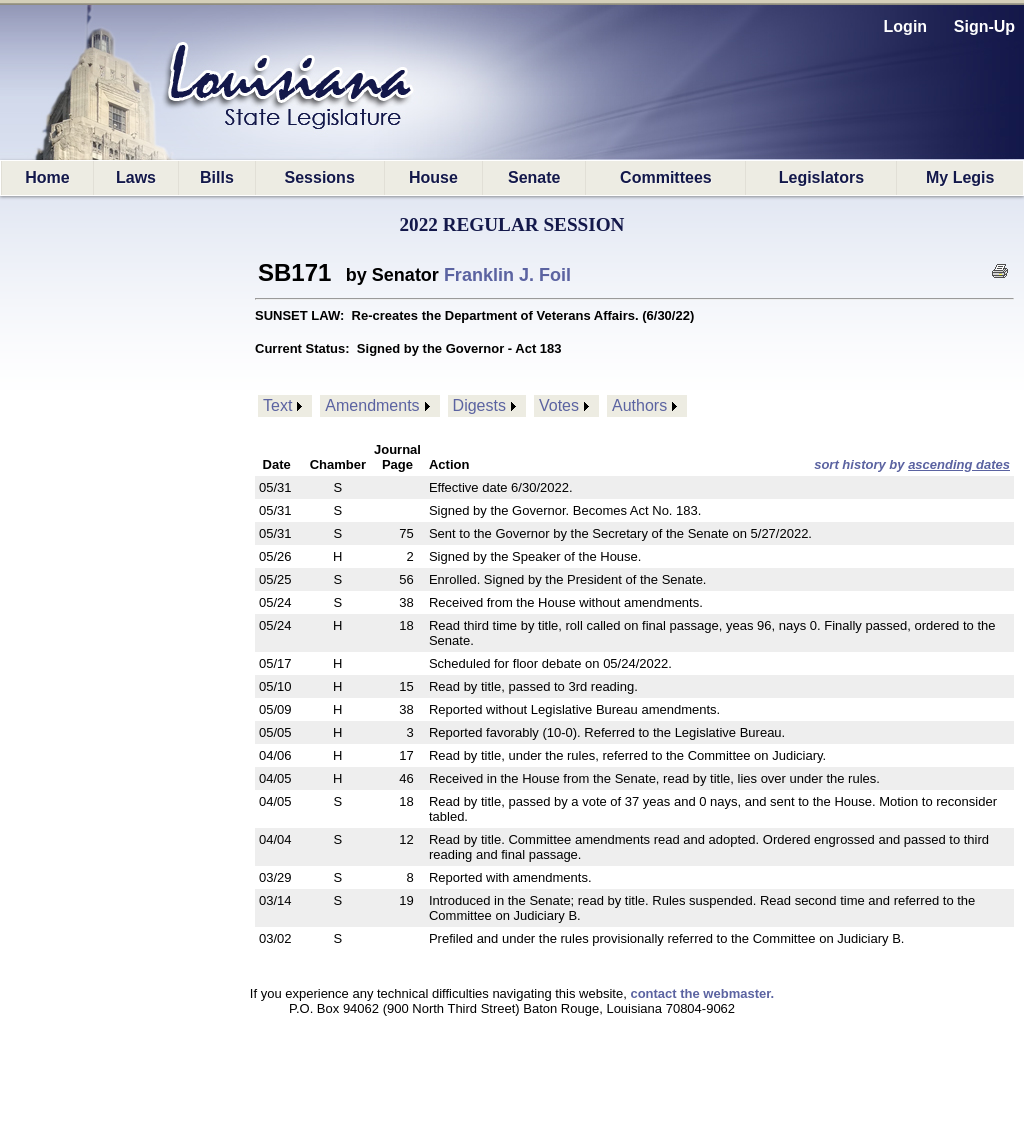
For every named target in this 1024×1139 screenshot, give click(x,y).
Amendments (372, 405)
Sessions (320, 177)
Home (47, 177)
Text (277, 405)
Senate (534, 177)
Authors (639, 405)
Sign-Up (984, 26)
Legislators (821, 177)
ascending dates (959, 464)
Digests (479, 405)
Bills (217, 177)
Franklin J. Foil (507, 275)
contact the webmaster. (702, 993)
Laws (136, 177)
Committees (666, 177)
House (433, 177)
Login (906, 26)
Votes (559, 405)
